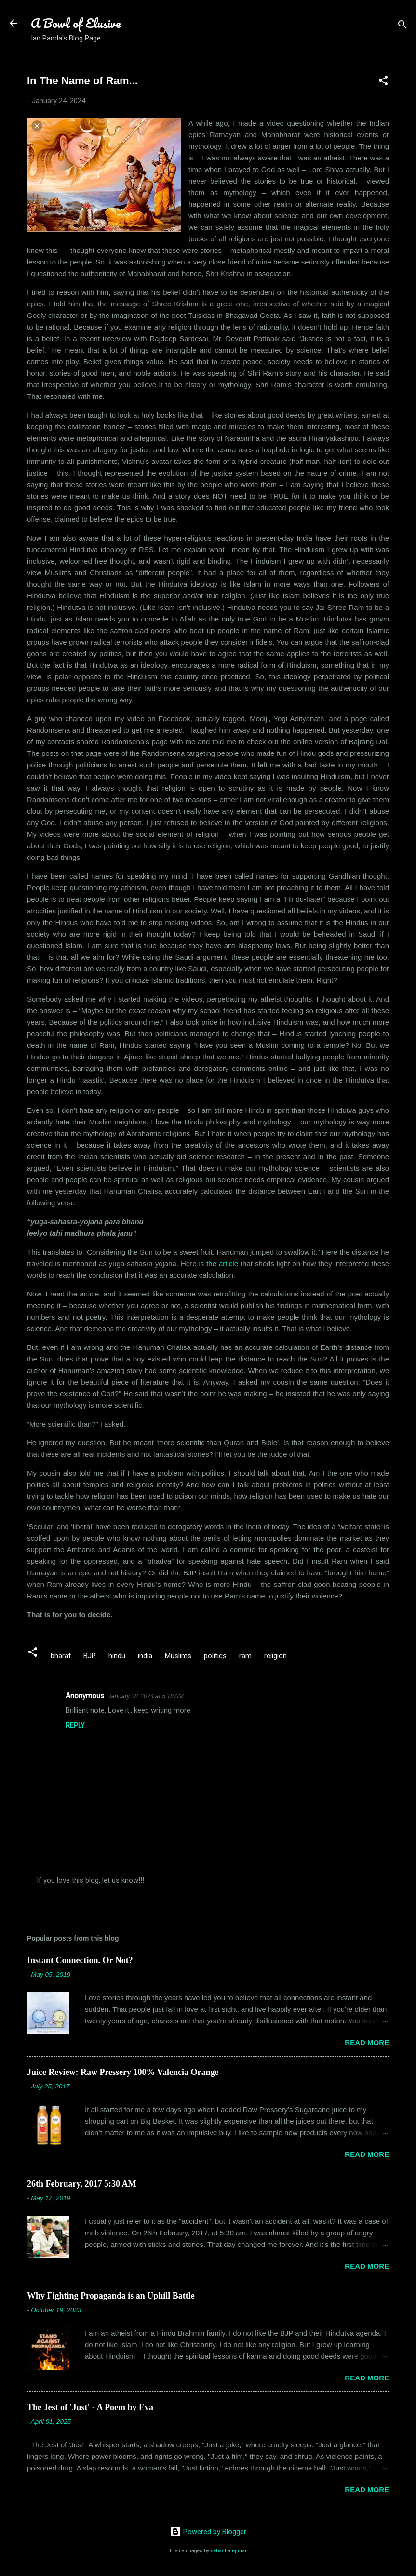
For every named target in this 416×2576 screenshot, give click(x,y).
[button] (383, 82)
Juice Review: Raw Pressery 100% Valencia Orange (123, 2072)
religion (275, 1655)
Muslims (178, 1655)
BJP (89, 1655)
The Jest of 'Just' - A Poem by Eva (90, 2407)
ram (245, 1655)
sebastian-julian (229, 2551)
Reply (75, 1725)
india (145, 1655)
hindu (116, 1655)
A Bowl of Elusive (76, 23)
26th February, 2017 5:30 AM (81, 2184)
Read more (367, 2042)
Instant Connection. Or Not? (80, 1960)
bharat (61, 1655)
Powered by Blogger (208, 2531)
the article (222, 1263)
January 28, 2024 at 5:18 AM (146, 1696)
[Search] (402, 26)
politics (215, 1655)
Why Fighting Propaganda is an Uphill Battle (111, 2295)
